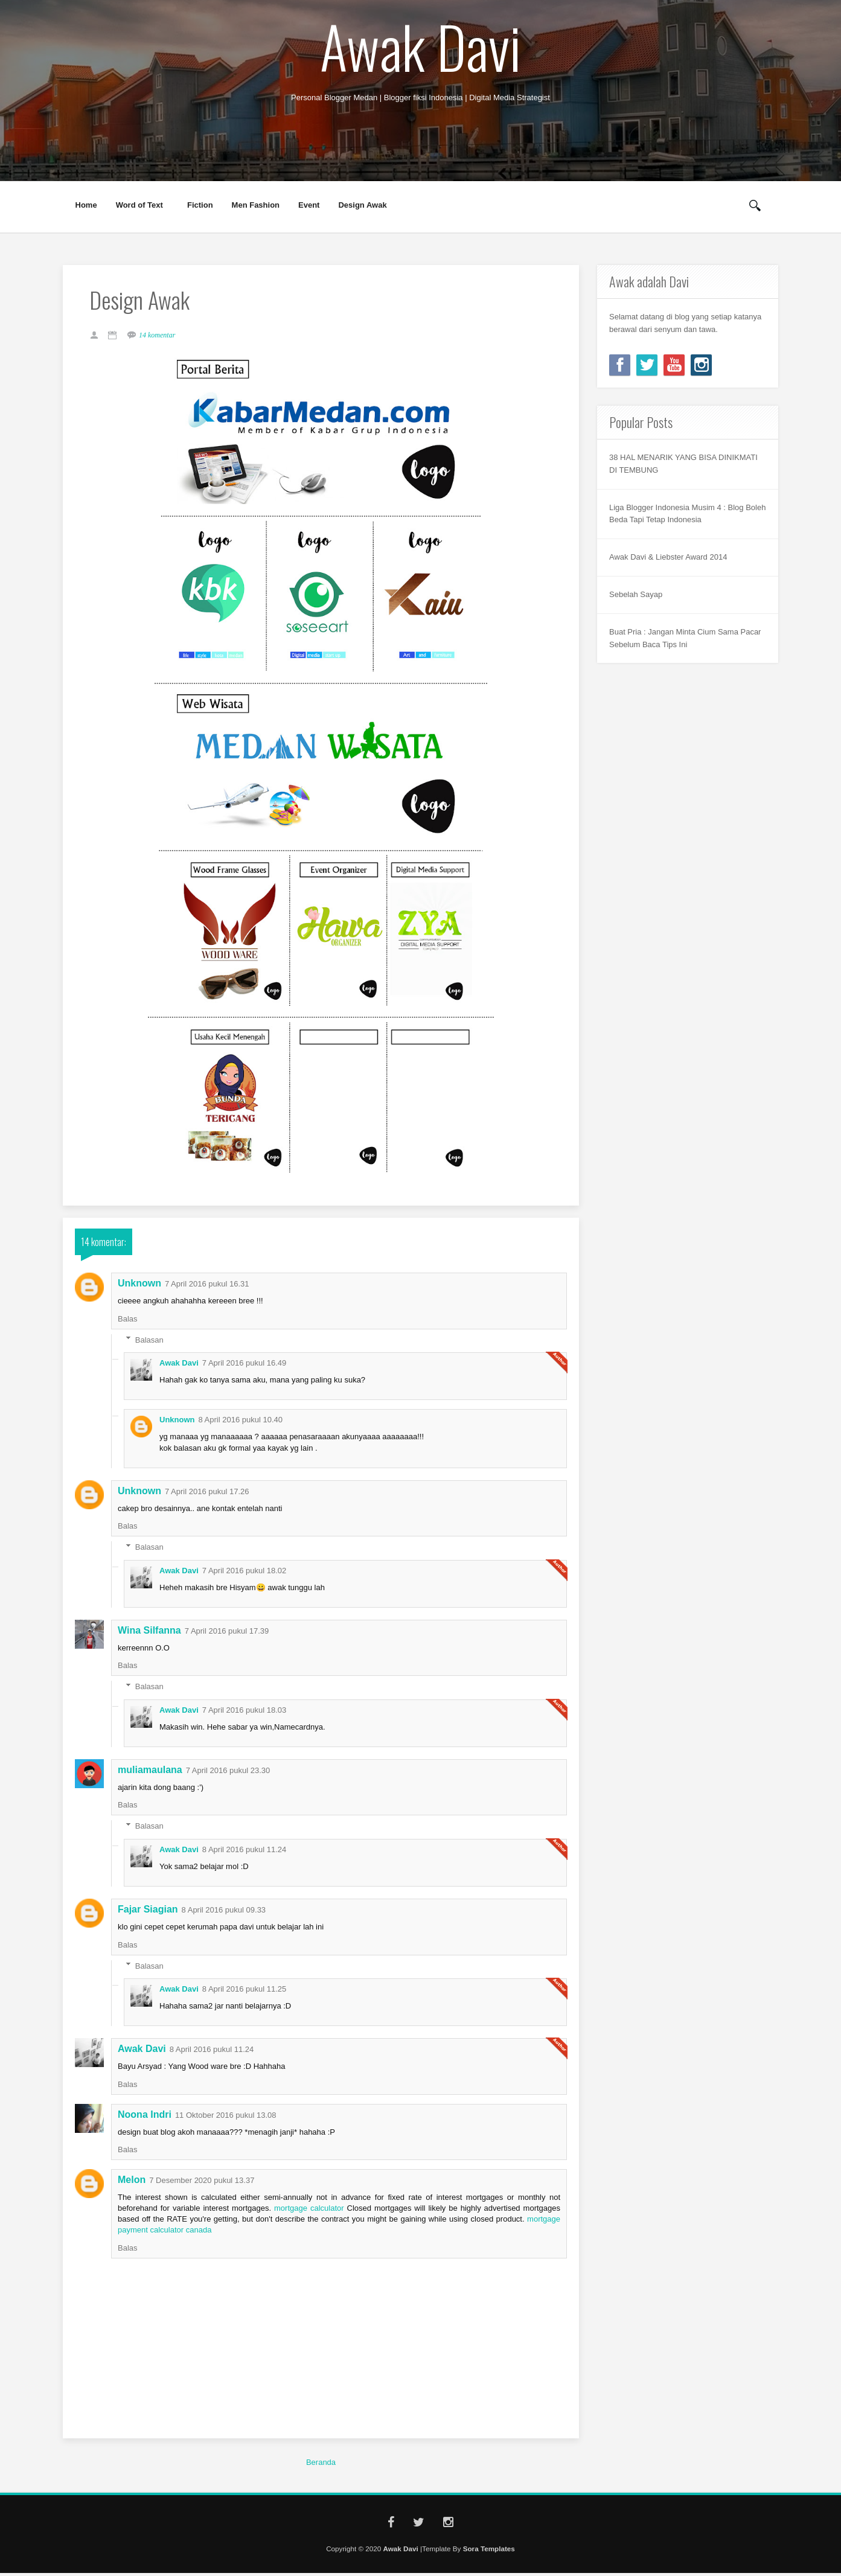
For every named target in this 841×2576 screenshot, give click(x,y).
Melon (131, 2183)
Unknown (139, 1287)
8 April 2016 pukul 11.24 (244, 1852)
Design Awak (362, 204)
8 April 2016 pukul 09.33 (224, 1913)
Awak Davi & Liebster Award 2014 (668, 556)
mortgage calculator (309, 2211)
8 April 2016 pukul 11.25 (244, 1992)
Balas (128, 1321)
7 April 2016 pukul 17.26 (207, 1494)
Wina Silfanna (149, 1633)
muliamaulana (150, 1773)
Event (308, 204)
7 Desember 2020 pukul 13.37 (201, 2183)
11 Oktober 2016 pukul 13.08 (226, 2118)
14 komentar (160, 337)
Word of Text (140, 205)
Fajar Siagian (148, 1913)
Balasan (149, 1342)
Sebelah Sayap (635, 594)
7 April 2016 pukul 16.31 (207, 1287)
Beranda (321, 2465)
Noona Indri (144, 2117)
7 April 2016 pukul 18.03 (244, 1713)
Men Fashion (256, 204)
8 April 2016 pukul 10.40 (241, 1423)
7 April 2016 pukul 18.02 (244, 1573)
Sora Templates (489, 2552)
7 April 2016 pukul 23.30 (228, 1774)
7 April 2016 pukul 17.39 (227, 1633)
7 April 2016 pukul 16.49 (244, 1366)
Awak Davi (420, 46)
